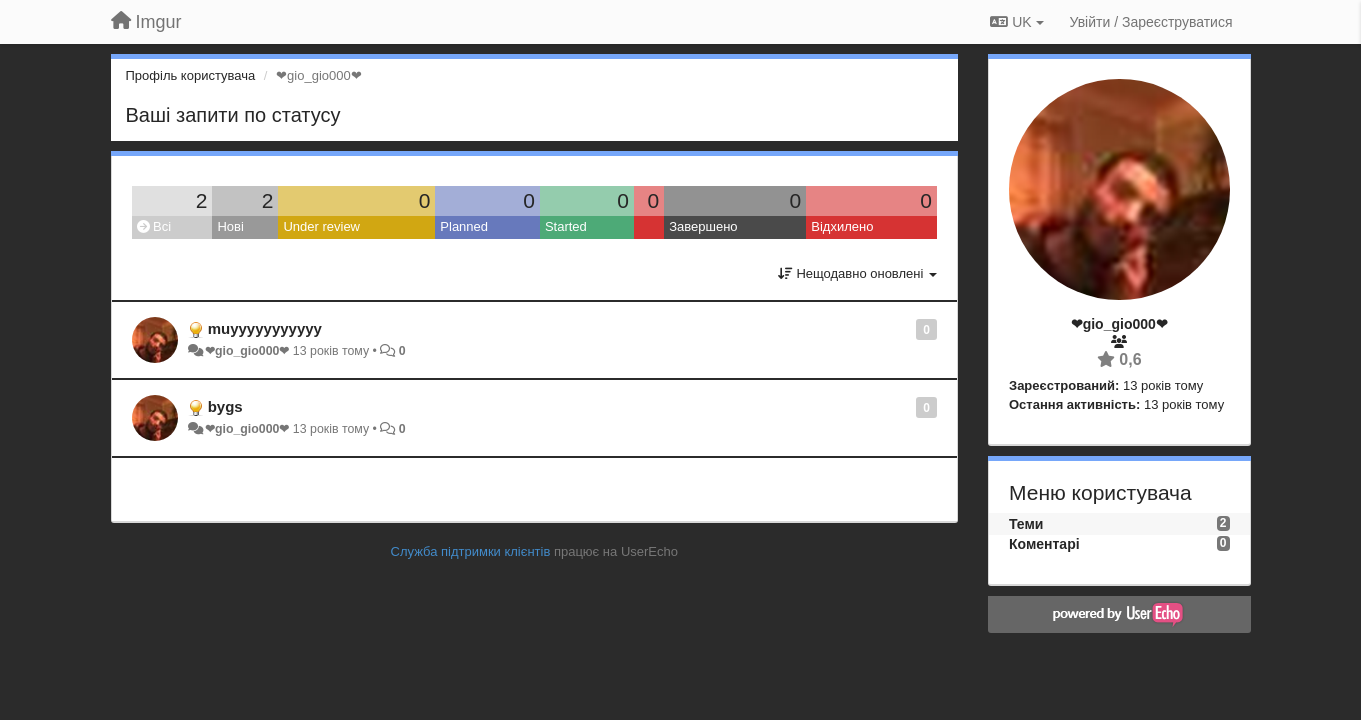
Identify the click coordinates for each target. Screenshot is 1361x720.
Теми (1026, 524)
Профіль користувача (191, 75)
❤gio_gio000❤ (247, 351)
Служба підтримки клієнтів (471, 551)
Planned (464, 226)
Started (566, 226)
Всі (154, 226)
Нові (230, 226)
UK (1016, 22)
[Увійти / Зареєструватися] (1151, 22)
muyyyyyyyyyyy (265, 328)
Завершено (703, 226)
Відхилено (842, 226)
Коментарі (1044, 544)
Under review (321, 226)
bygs (225, 406)
